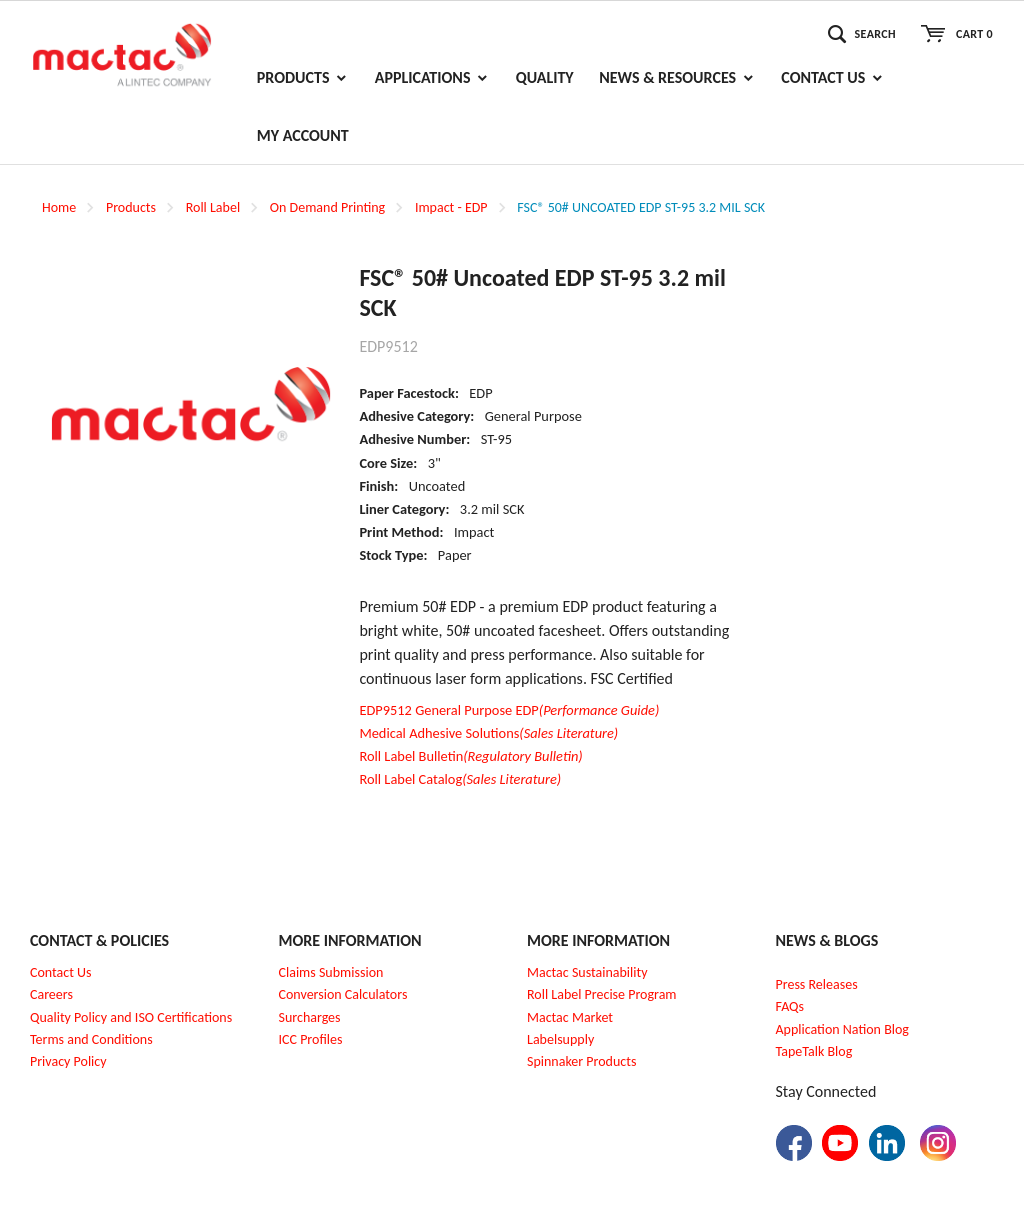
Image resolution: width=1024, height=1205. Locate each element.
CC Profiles (312, 1039)
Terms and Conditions (91, 1039)
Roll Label (213, 207)
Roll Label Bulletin (470, 756)
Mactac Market (570, 1017)
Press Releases (817, 984)
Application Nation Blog (842, 1029)
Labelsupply (560, 1039)
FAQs (790, 1006)
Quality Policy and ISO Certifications (131, 1017)
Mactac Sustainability (587, 972)
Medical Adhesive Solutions (488, 733)
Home (59, 207)
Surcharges (310, 1017)
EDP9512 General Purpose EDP (509, 710)
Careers (51, 994)
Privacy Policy (68, 1061)
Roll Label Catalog (460, 779)
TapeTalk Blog (814, 1051)
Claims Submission (331, 972)
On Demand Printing (327, 207)
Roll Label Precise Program (602, 994)
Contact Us (61, 972)
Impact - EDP (451, 207)
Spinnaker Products (581, 1061)
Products (131, 207)
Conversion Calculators (343, 994)
